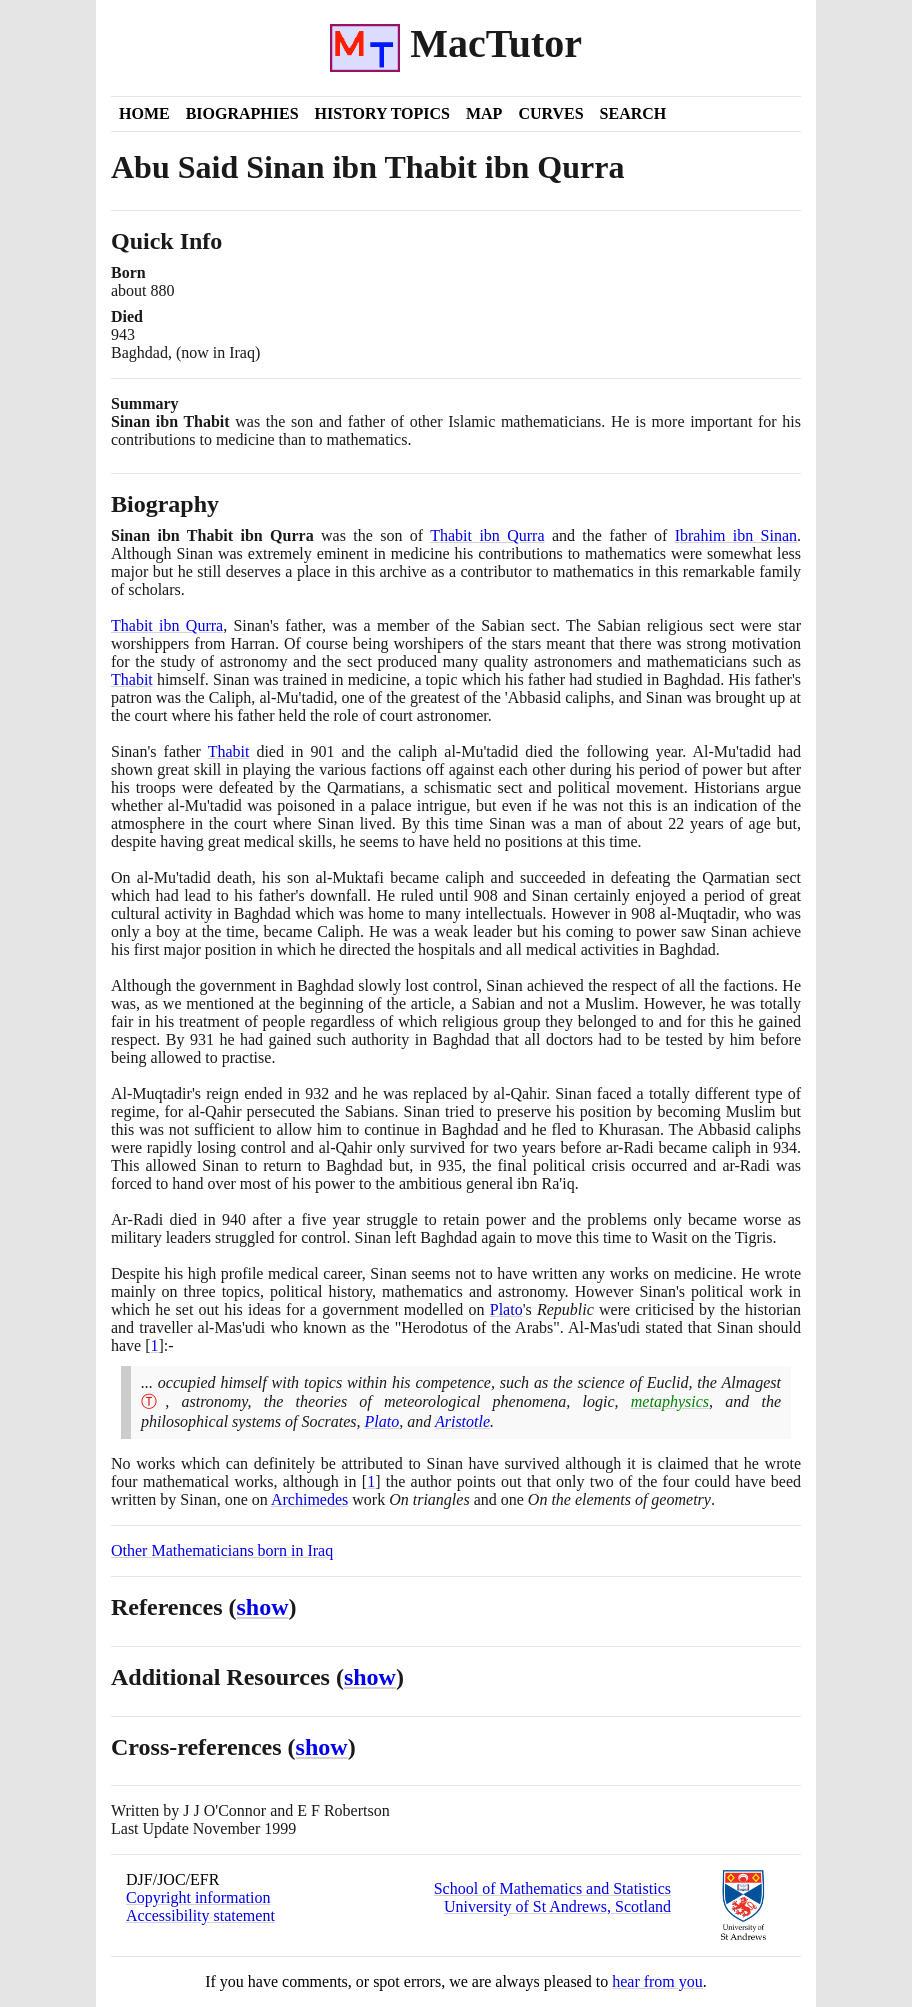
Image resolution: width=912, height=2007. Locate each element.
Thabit (132, 679)
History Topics (382, 113)
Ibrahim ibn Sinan (736, 535)
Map (484, 113)
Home (144, 113)
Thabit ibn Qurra (487, 535)
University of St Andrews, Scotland (557, 1906)
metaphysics (670, 1401)
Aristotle (462, 1421)
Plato (506, 1309)
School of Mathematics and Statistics (552, 1888)
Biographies (242, 113)
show (263, 1607)
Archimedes (309, 1499)
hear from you (657, 1981)
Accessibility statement (200, 1915)
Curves (550, 113)
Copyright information (198, 1897)
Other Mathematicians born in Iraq (222, 1550)
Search (633, 113)
